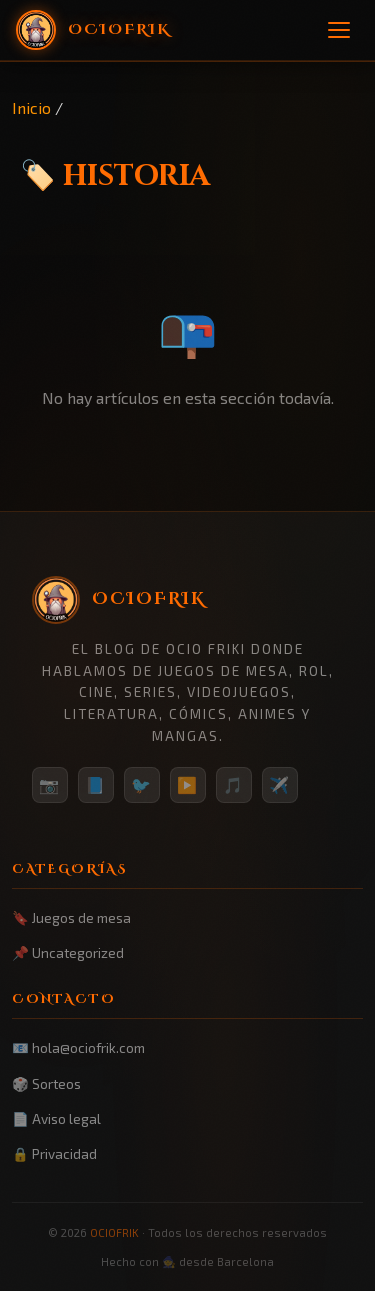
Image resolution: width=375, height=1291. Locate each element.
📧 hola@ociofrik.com (78, 1047)
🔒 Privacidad (54, 1153)
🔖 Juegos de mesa (71, 917)
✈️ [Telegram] (280, 784)
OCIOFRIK (114, 1232)
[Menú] (339, 30)
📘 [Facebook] (96, 784)
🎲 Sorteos (46, 1083)
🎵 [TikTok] (234, 784)
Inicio (31, 107)
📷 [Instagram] (50, 784)
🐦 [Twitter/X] (142, 784)
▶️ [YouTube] (188, 784)
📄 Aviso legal (56, 1118)
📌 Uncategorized (68, 952)
